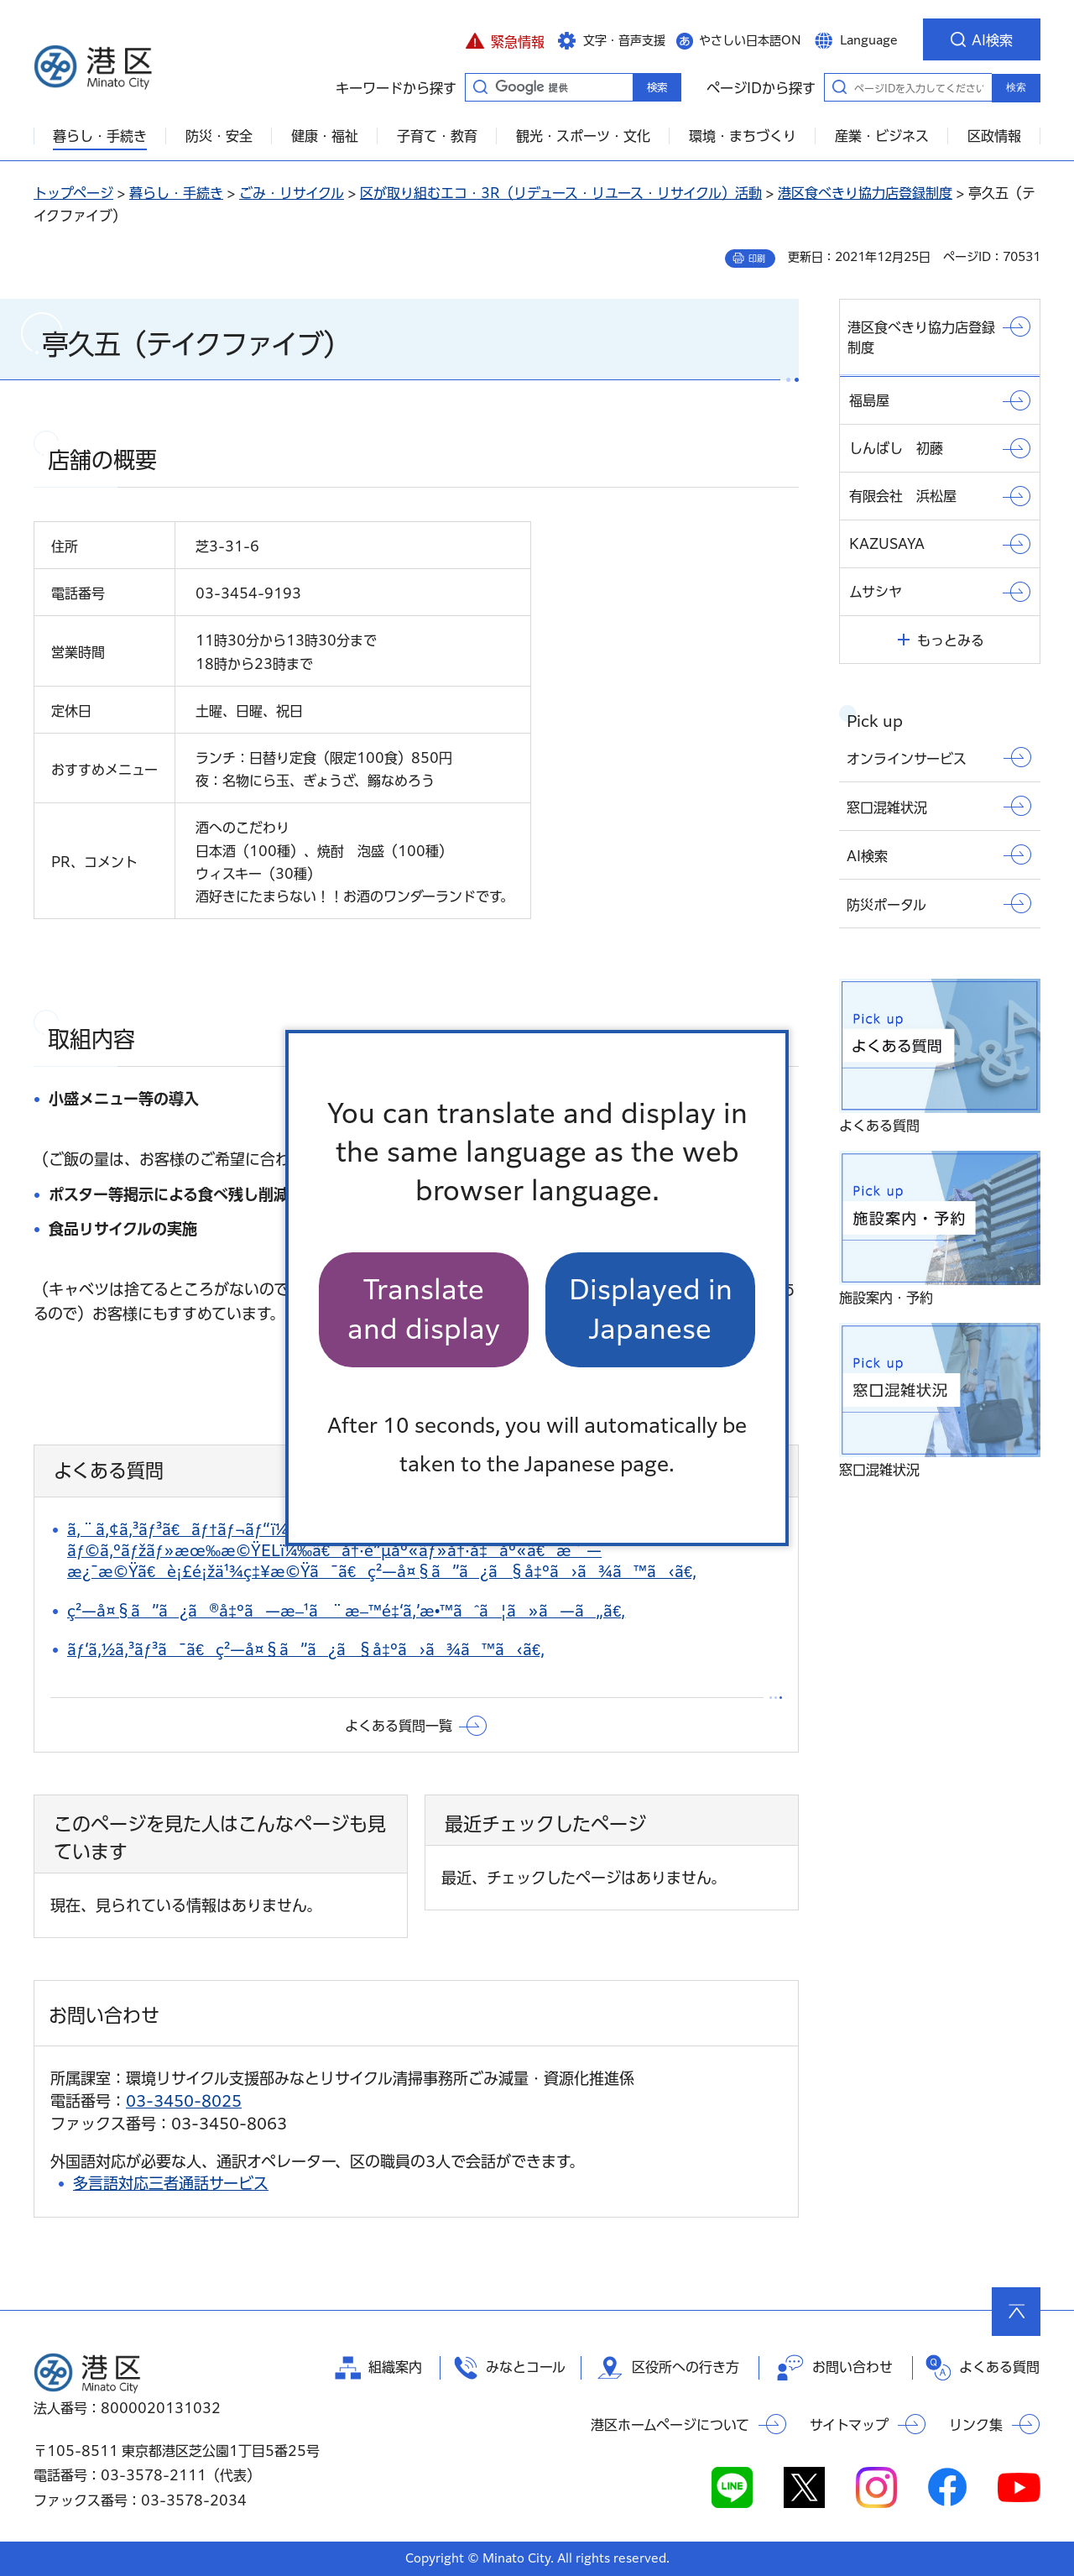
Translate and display (423, 1309)
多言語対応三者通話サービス (170, 2183)
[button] (504, 39)
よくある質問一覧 (398, 1725)
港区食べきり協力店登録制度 (865, 193)
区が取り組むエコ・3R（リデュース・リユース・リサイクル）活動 (561, 193)
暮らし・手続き (176, 193)
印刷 (756, 258)
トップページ (73, 193)
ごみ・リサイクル (291, 193)
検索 (1016, 87)
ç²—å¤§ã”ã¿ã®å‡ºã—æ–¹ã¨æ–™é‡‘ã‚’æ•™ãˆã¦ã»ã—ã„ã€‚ (346, 1610)
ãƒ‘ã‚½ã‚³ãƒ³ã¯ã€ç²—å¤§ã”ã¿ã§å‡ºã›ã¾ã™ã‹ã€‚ (306, 1649)
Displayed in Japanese (651, 1309)
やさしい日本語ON (750, 40)
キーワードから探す (480, 86)
